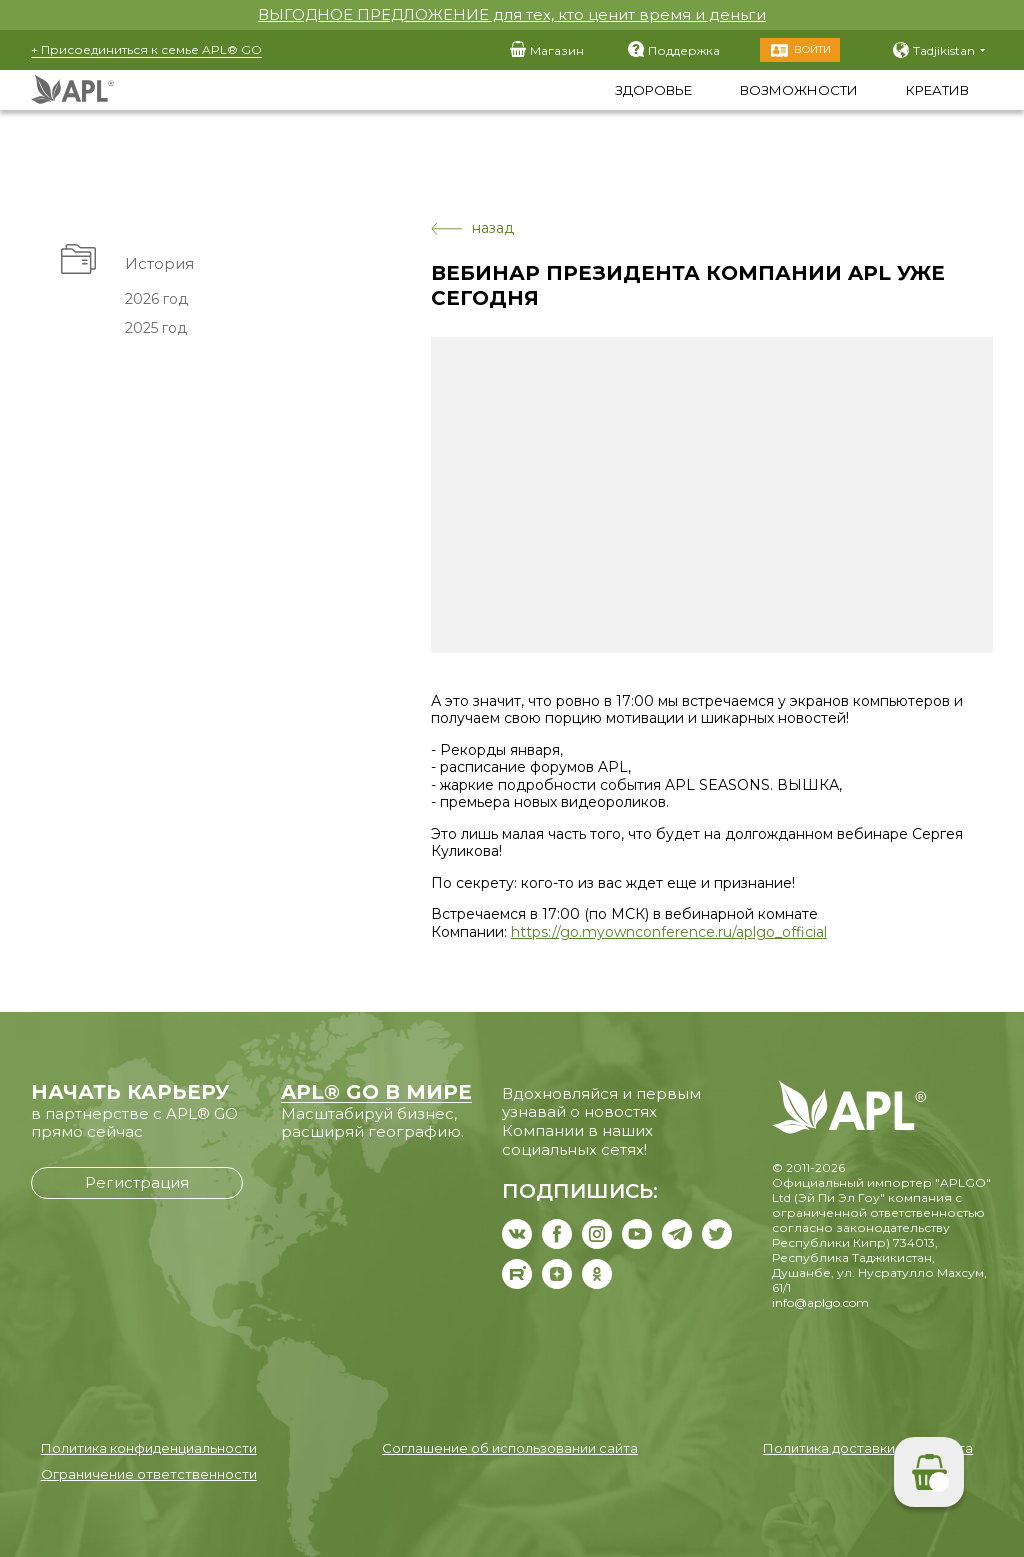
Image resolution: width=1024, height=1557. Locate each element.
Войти (812, 49)
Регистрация (137, 1182)
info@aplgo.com (820, 1302)
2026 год (155, 299)
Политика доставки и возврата (868, 1448)
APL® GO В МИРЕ (376, 1092)
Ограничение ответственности (149, 1474)
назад (472, 228)
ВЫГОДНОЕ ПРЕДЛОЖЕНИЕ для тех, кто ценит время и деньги (512, 14)
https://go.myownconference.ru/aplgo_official (669, 932)
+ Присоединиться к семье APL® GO (146, 49)
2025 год (155, 328)
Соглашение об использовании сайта (510, 1448)
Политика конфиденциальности (149, 1448)
